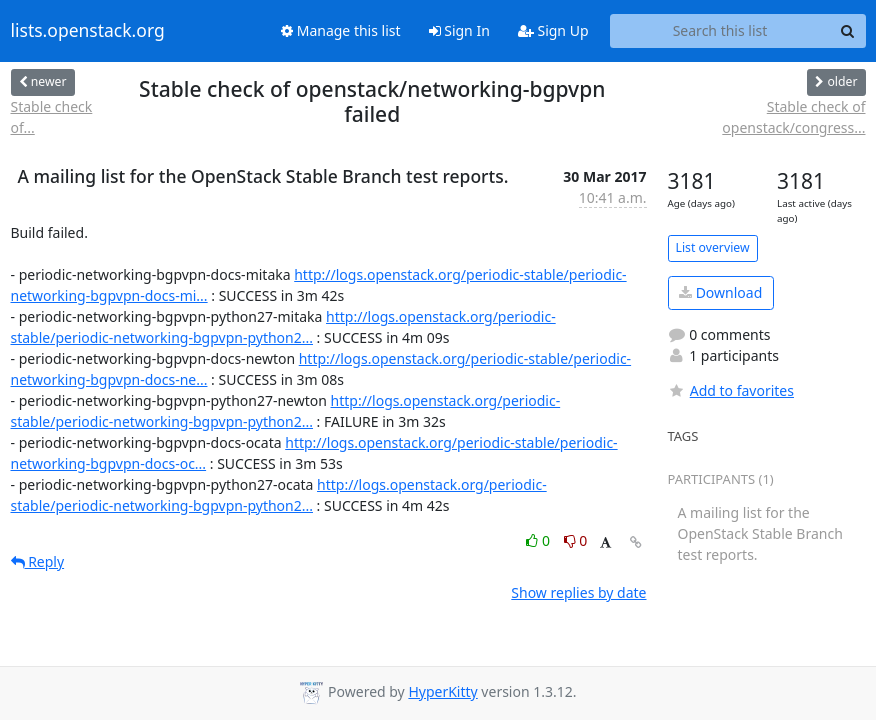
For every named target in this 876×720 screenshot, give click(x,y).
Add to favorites (731, 390)
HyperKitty (442, 691)
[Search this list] (720, 31)
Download (720, 292)
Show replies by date (578, 592)
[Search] (848, 31)
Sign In (459, 30)
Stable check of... (52, 117)
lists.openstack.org (88, 31)
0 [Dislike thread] (576, 540)
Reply (38, 561)
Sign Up (553, 30)
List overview (713, 247)
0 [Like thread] (539, 540)
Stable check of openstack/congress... (793, 117)
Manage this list (341, 30)
